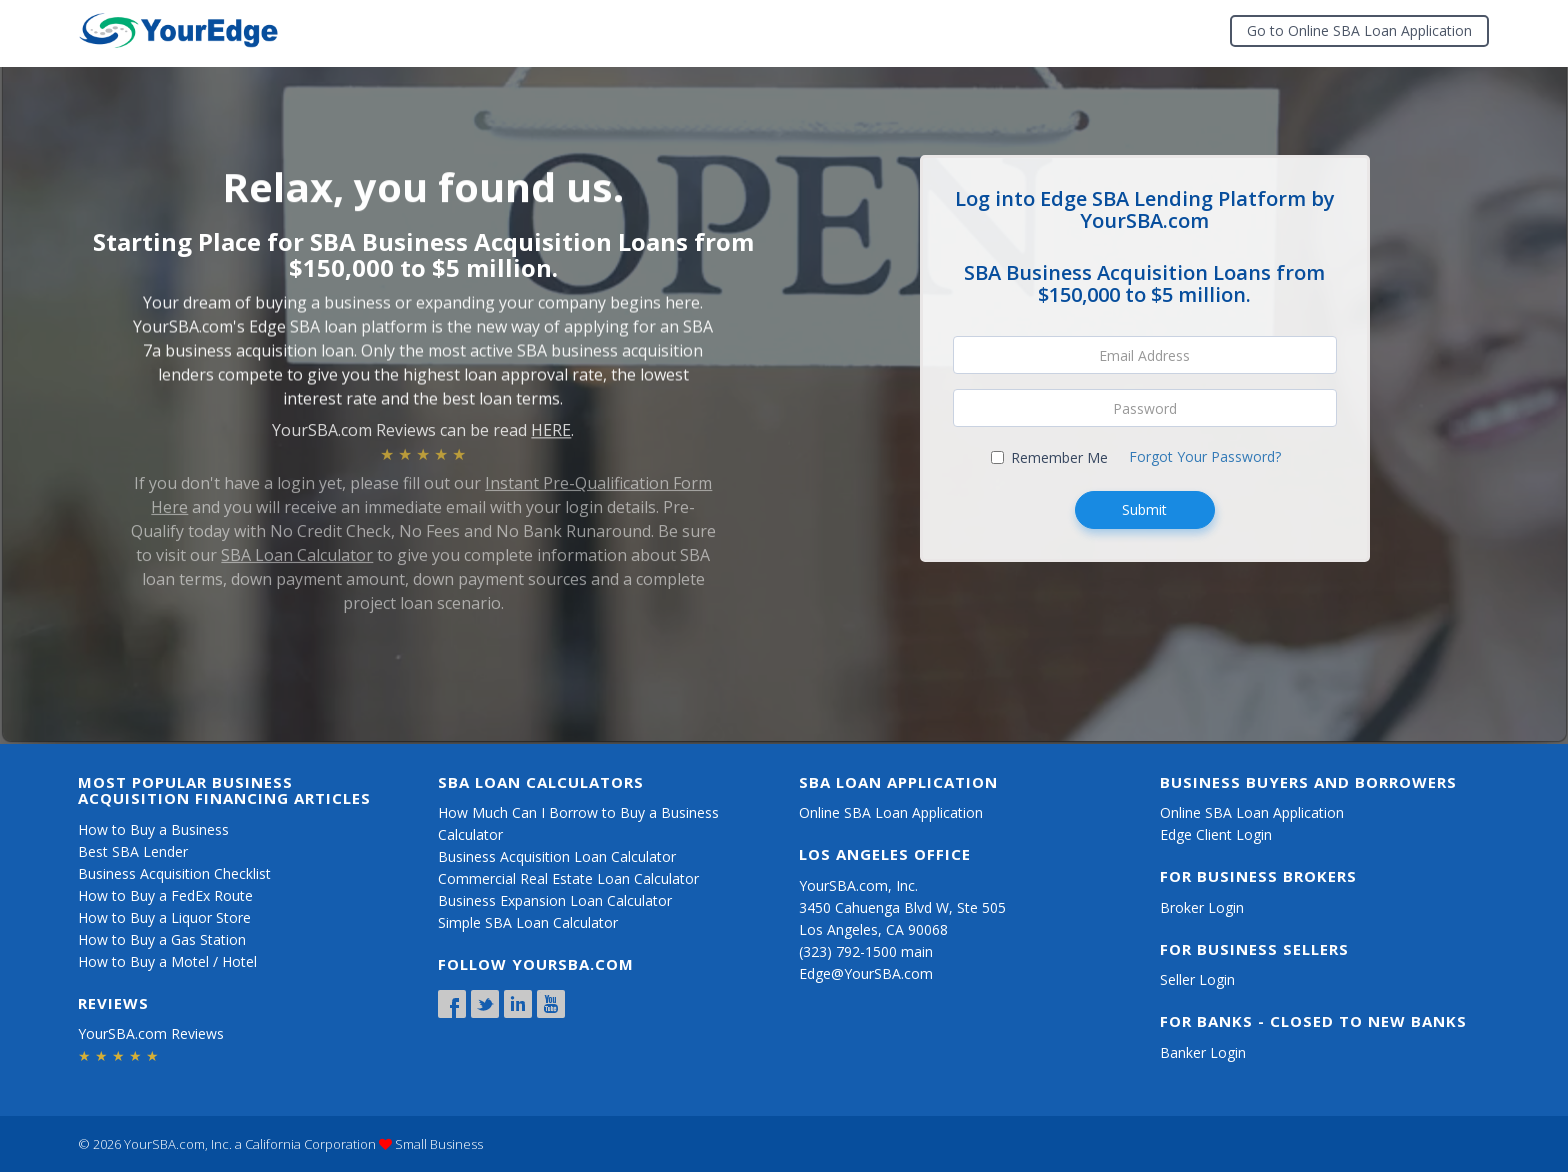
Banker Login (1203, 1052)
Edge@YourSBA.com (866, 973)
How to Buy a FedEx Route (165, 895)
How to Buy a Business (153, 829)
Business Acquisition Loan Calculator (557, 856)
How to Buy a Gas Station (162, 939)
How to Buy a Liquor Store (164, 917)
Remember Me (1049, 457)
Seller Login (1197, 979)
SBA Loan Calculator (297, 547)
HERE (551, 425)
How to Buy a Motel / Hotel (167, 961)
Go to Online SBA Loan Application (1359, 30)
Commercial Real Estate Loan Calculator (568, 878)
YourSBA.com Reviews (151, 1033)
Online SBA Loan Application (891, 812)
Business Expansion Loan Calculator (555, 900)
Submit (1144, 509)
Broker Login (1202, 907)
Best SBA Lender (133, 851)
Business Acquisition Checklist (174, 873)
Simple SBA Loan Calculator (528, 922)
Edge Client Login (1216, 834)
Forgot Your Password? (1205, 456)
